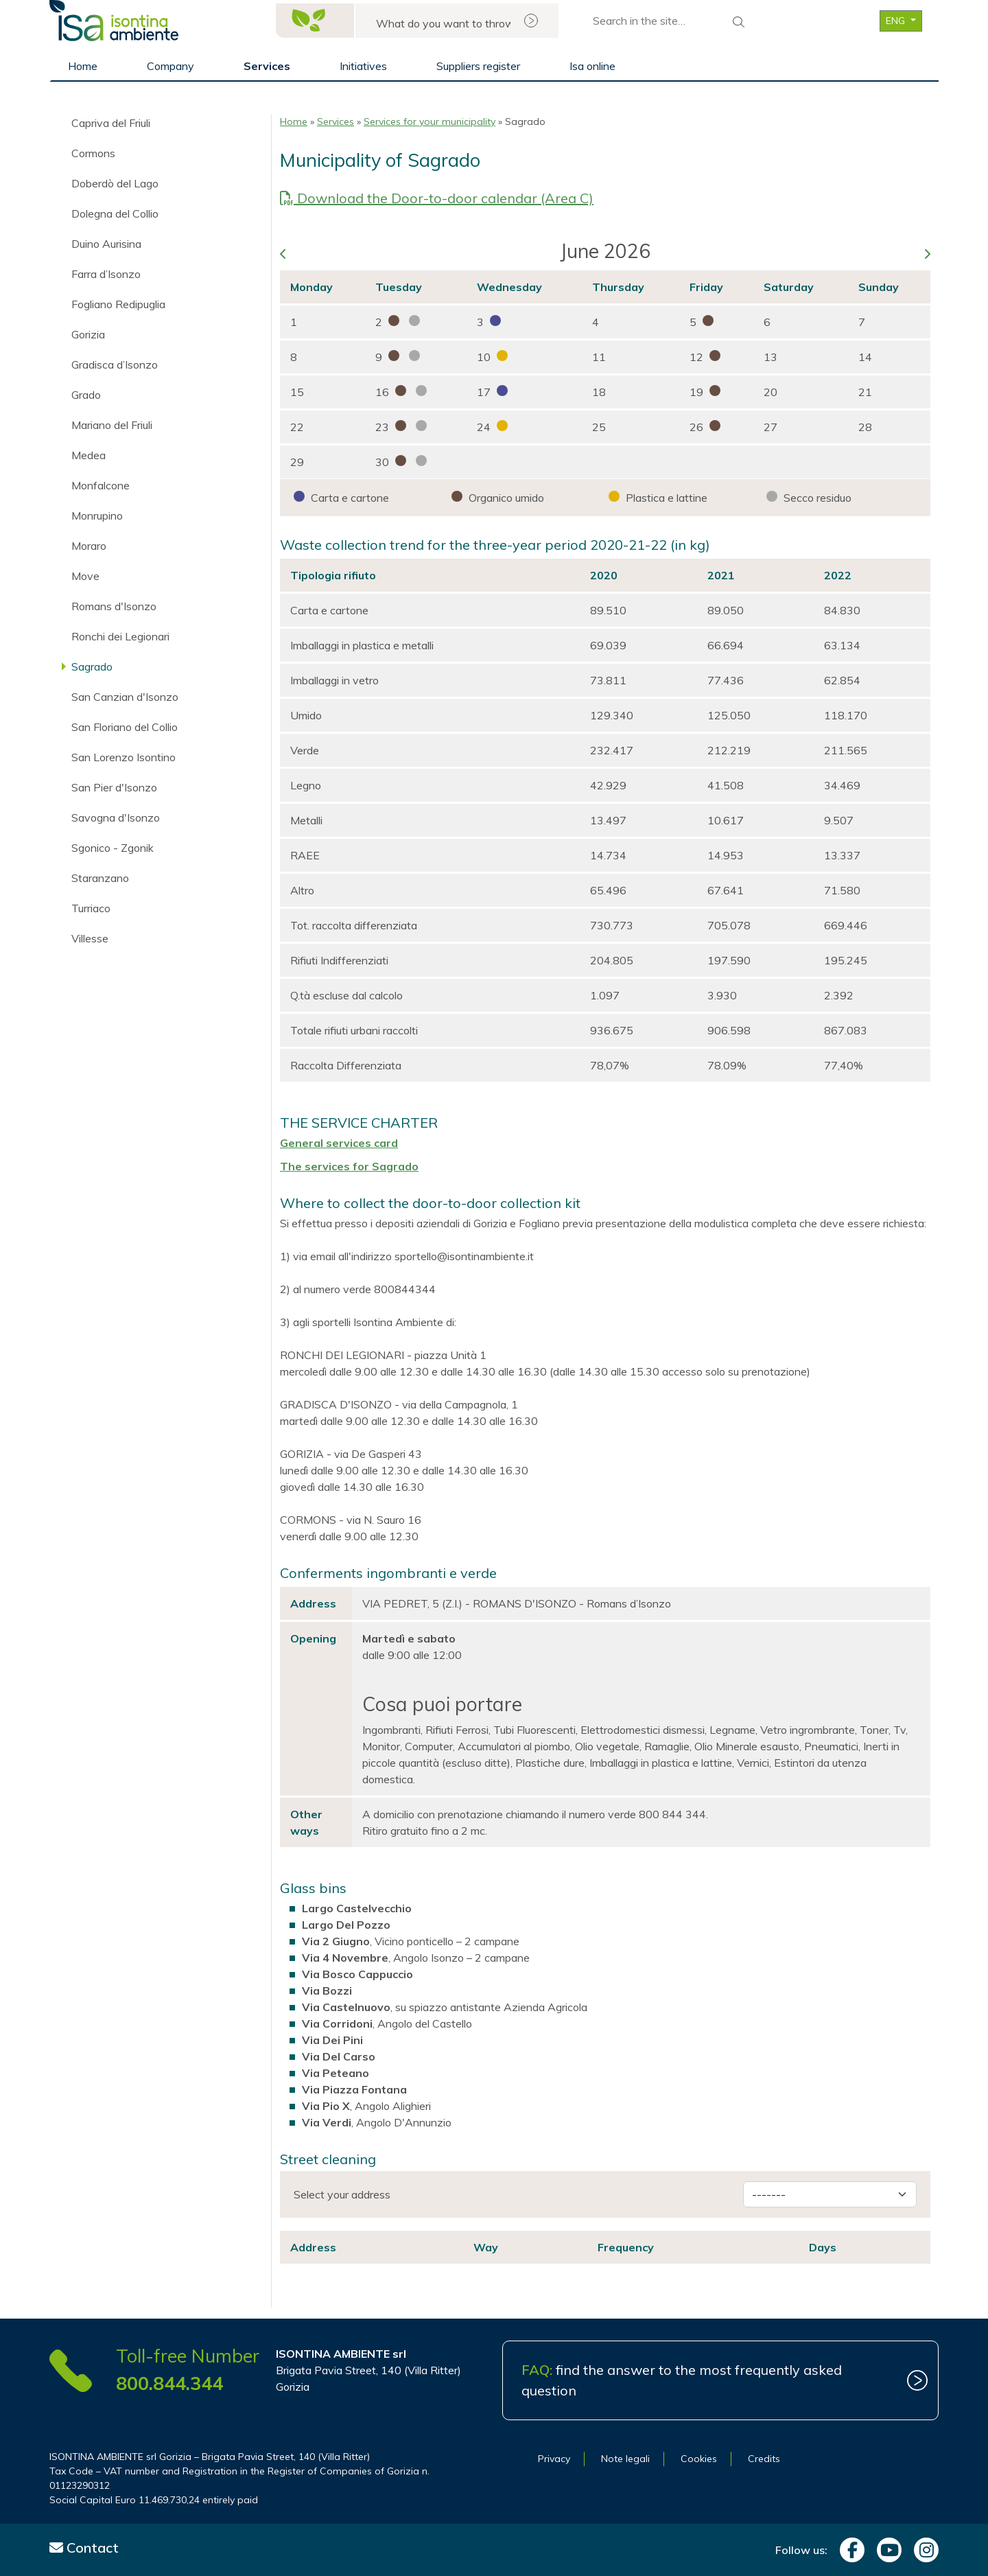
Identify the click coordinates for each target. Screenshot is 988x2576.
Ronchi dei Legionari (120, 636)
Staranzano (100, 878)
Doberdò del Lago (114, 183)
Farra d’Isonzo (106, 274)
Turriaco (90, 908)
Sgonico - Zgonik (112, 848)
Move (85, 576)
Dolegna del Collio (114, 213)
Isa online (592, 66)
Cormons (93, 153)
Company (170, 66)
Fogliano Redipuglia (118, 304)
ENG (897, 20)
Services (267, 66)
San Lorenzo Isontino (123, 757)
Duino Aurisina (106, 244)
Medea (88, 455)
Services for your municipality (429, 121)
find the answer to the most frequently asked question (681, 2380)
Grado (86, 395)
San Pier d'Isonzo (114, 787)
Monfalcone (100, 485)
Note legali (625, 2458)
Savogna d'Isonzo (115, 817)
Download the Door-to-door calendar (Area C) (436, 198)
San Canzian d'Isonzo (124, 697)
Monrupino (97, 515)
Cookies (699, 2458)
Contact (84, 2547)
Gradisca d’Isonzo (114, 364)
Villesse (89, 938)
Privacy (554, 2458)
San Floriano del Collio (124, 727)
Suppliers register (478, 66)
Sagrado (92, 666)
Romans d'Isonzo (113, 606)
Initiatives (363, 66)
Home (82, 66)
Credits (764, 2458)
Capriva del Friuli (110, 123)
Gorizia (88, 334)
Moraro (88, 546)
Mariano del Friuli (111, 425)
